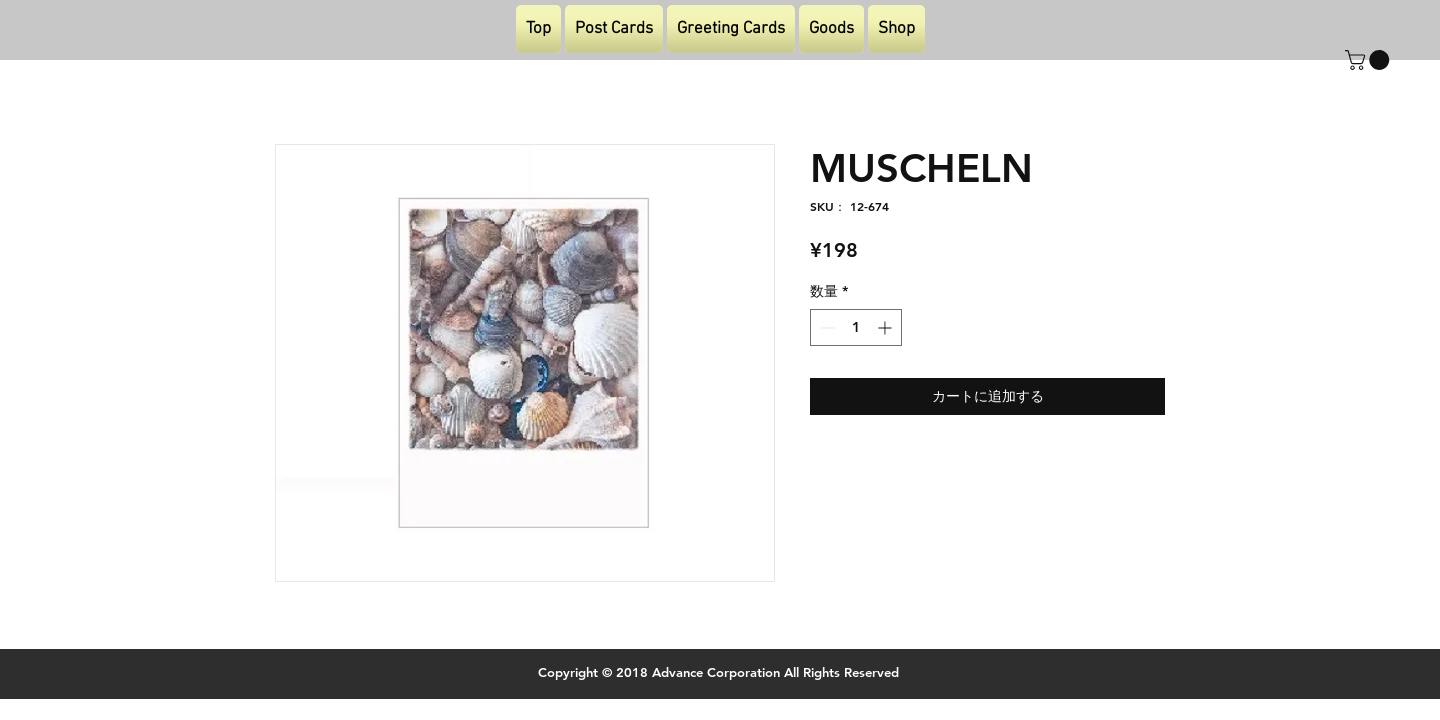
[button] (1369, 60)
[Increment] (886, 327)
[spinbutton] (856, 327)
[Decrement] (825, 327)
